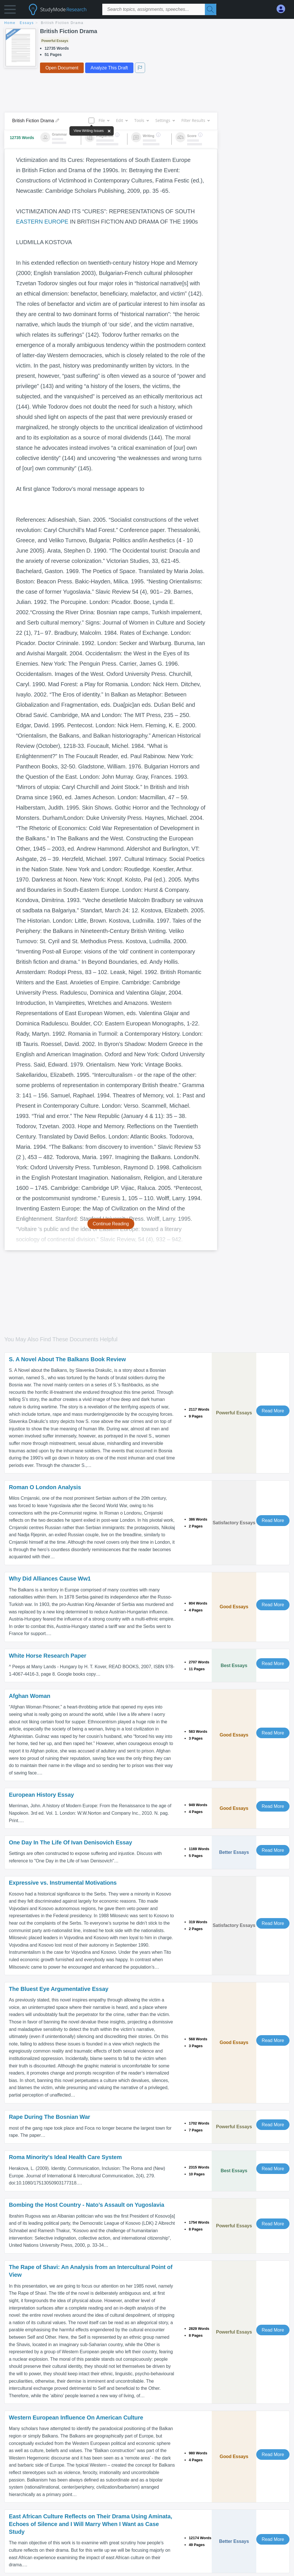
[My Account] (283, 9)
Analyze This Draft (109, 67)
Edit (121, 120)
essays (27, 23)
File (104, 120)
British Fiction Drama (62, 23)
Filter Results (195, 120)
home (9, 23)
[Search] (210, 9)
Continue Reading (111, 1223)
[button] (10, 10)
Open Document (61, 67)
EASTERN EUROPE (42, 221)
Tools (141, 120)
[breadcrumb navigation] (147, 23)
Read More (273, 1410)
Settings (165, 120)
